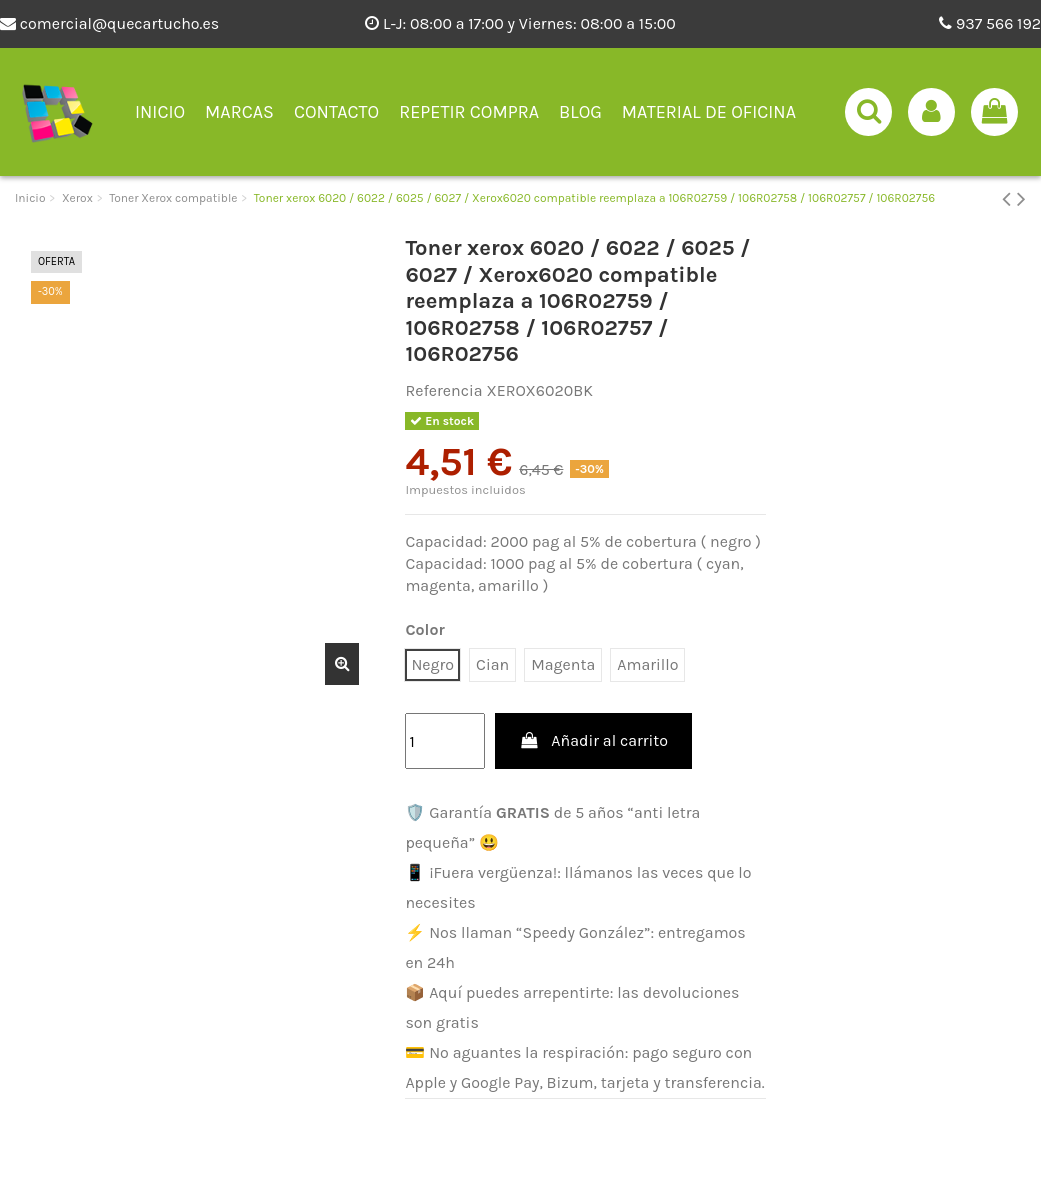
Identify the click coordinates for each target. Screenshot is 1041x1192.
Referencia (443, 390)
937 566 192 (990, 23)
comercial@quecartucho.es (109, 23)
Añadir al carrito (593, 740)
